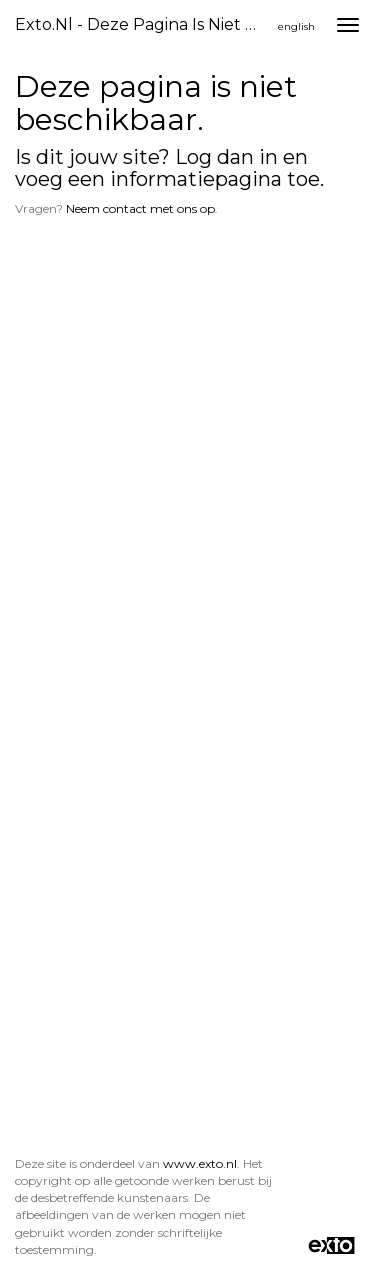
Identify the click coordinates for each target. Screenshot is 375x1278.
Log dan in (226, 157)
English (296, 26)
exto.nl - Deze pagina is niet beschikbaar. (143, 24)
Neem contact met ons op (140, 208)
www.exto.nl (200, 1163)
